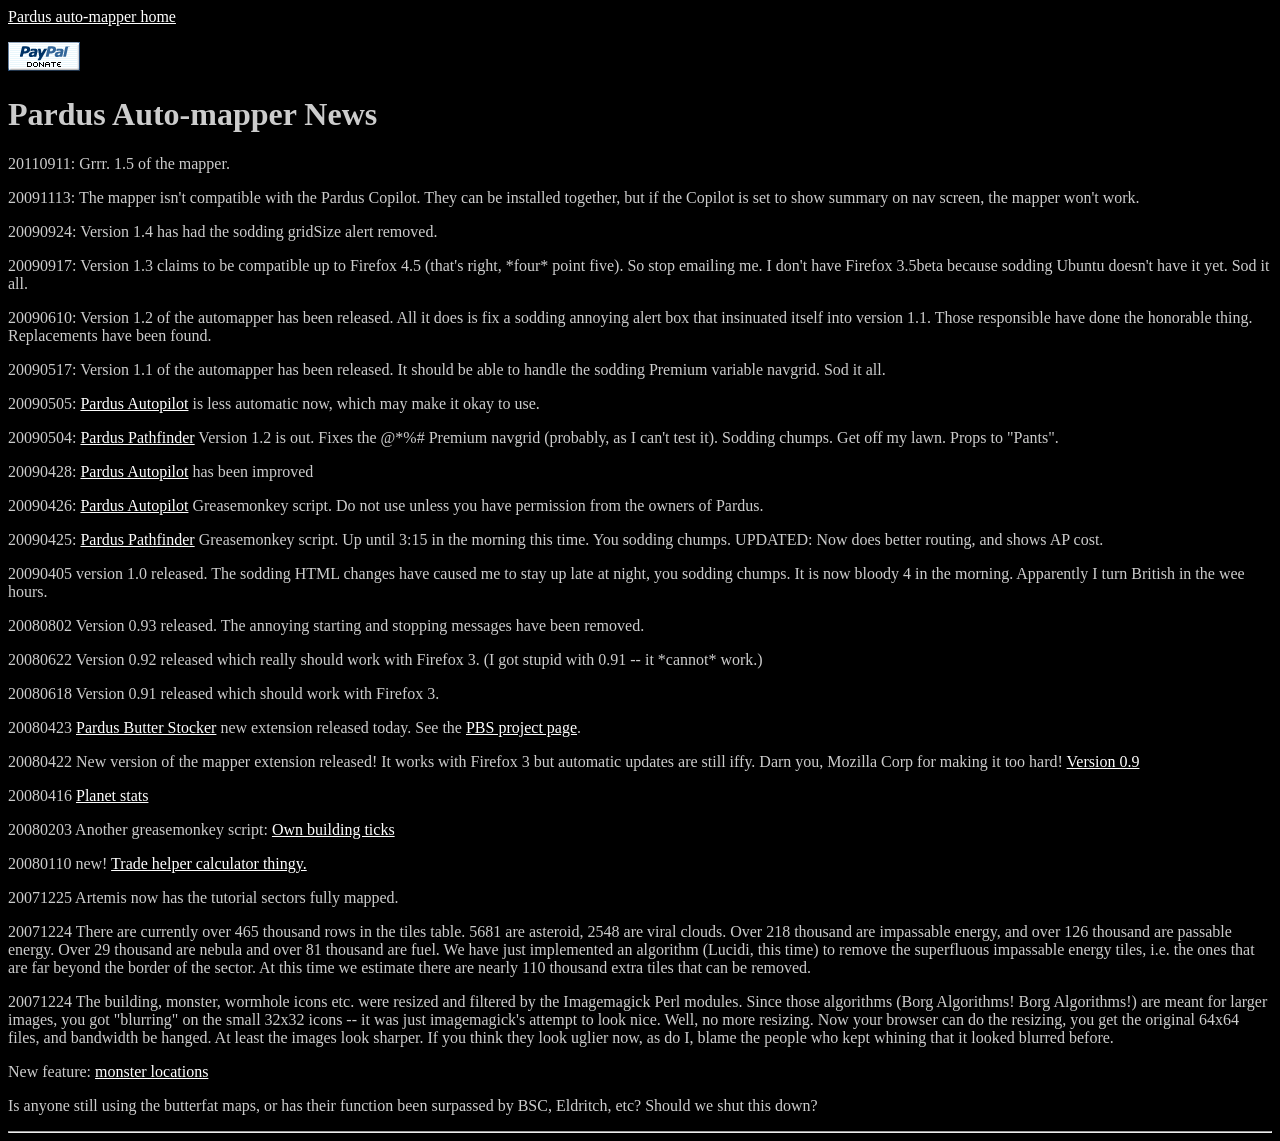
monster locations (151, 1071)
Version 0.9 (1103, 761)
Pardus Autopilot (134, 403)
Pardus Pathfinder (137, 437)
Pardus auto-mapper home (92, 16)
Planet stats (112, 795)
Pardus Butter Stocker (146, 727)
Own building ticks (333, 829)
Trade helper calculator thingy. (209, 863)
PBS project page (521, 727)
